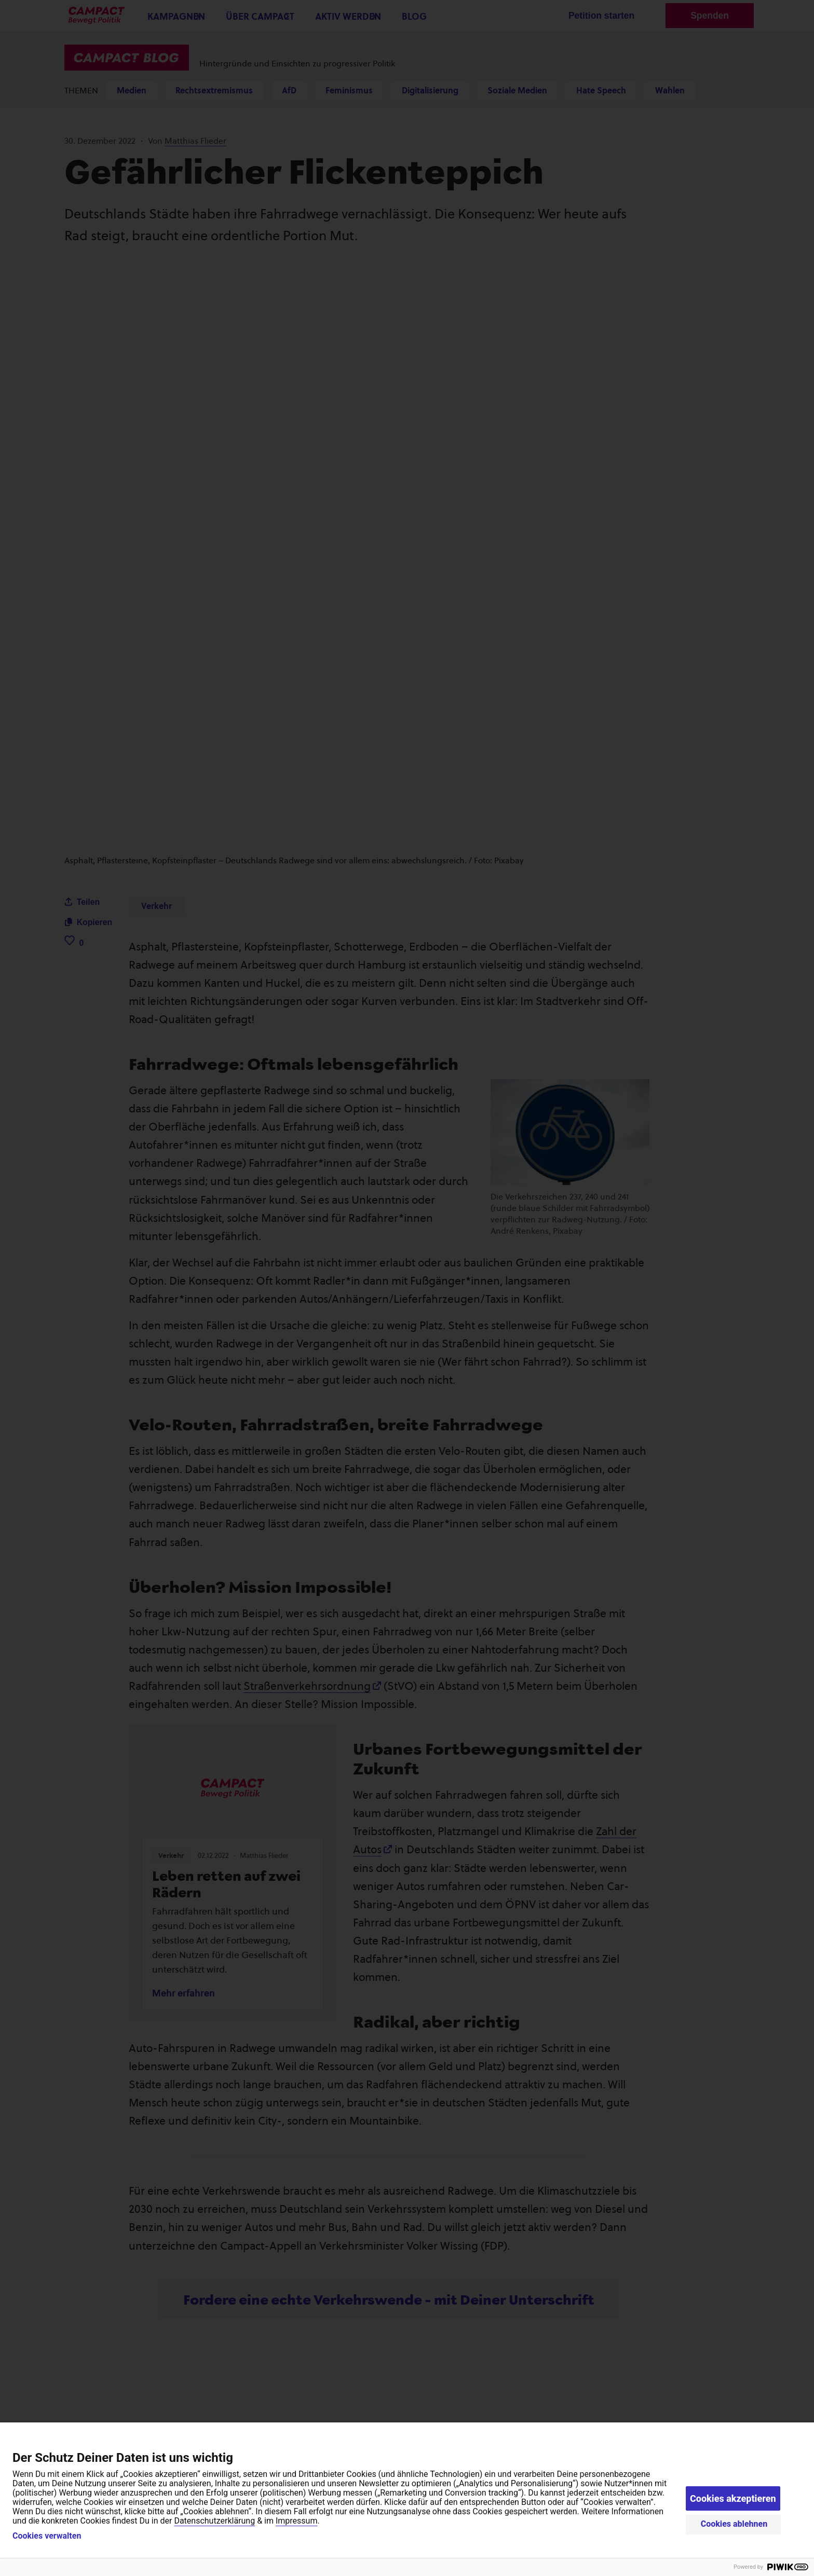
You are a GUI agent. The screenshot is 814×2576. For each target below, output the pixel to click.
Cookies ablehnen (734, 2524)
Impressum (297, 2521)
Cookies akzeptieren (733, 2498)
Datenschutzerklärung (214, 2521)
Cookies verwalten (46, 2536)
